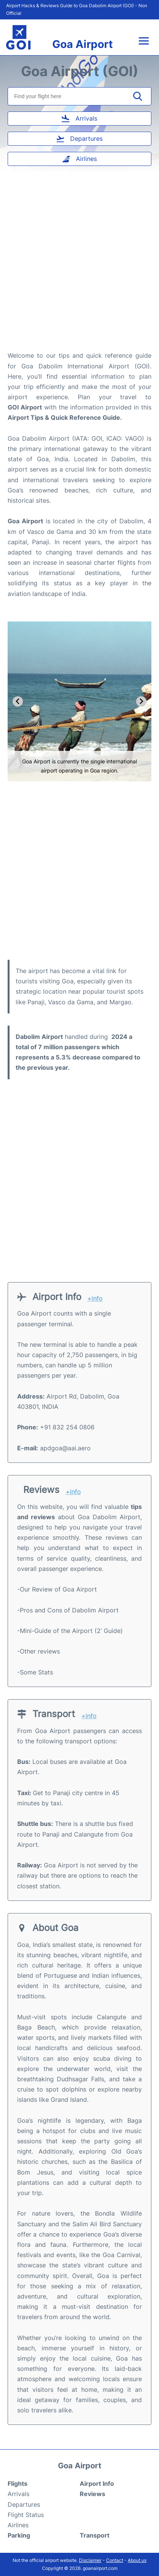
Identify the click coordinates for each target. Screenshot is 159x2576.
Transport (94, 2535)
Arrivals (18, 2494)
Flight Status (26, 2515)
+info (95, 1298)
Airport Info (97, 2483)
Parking (19, 2535)
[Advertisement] (79, 263)
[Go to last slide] (18, 701)
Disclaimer (90, 2560)
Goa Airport (82, 44)
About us (137, 2560)
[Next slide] (141, 701)
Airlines (18, 2525)
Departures (24, 2504)
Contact (114, 2560)
